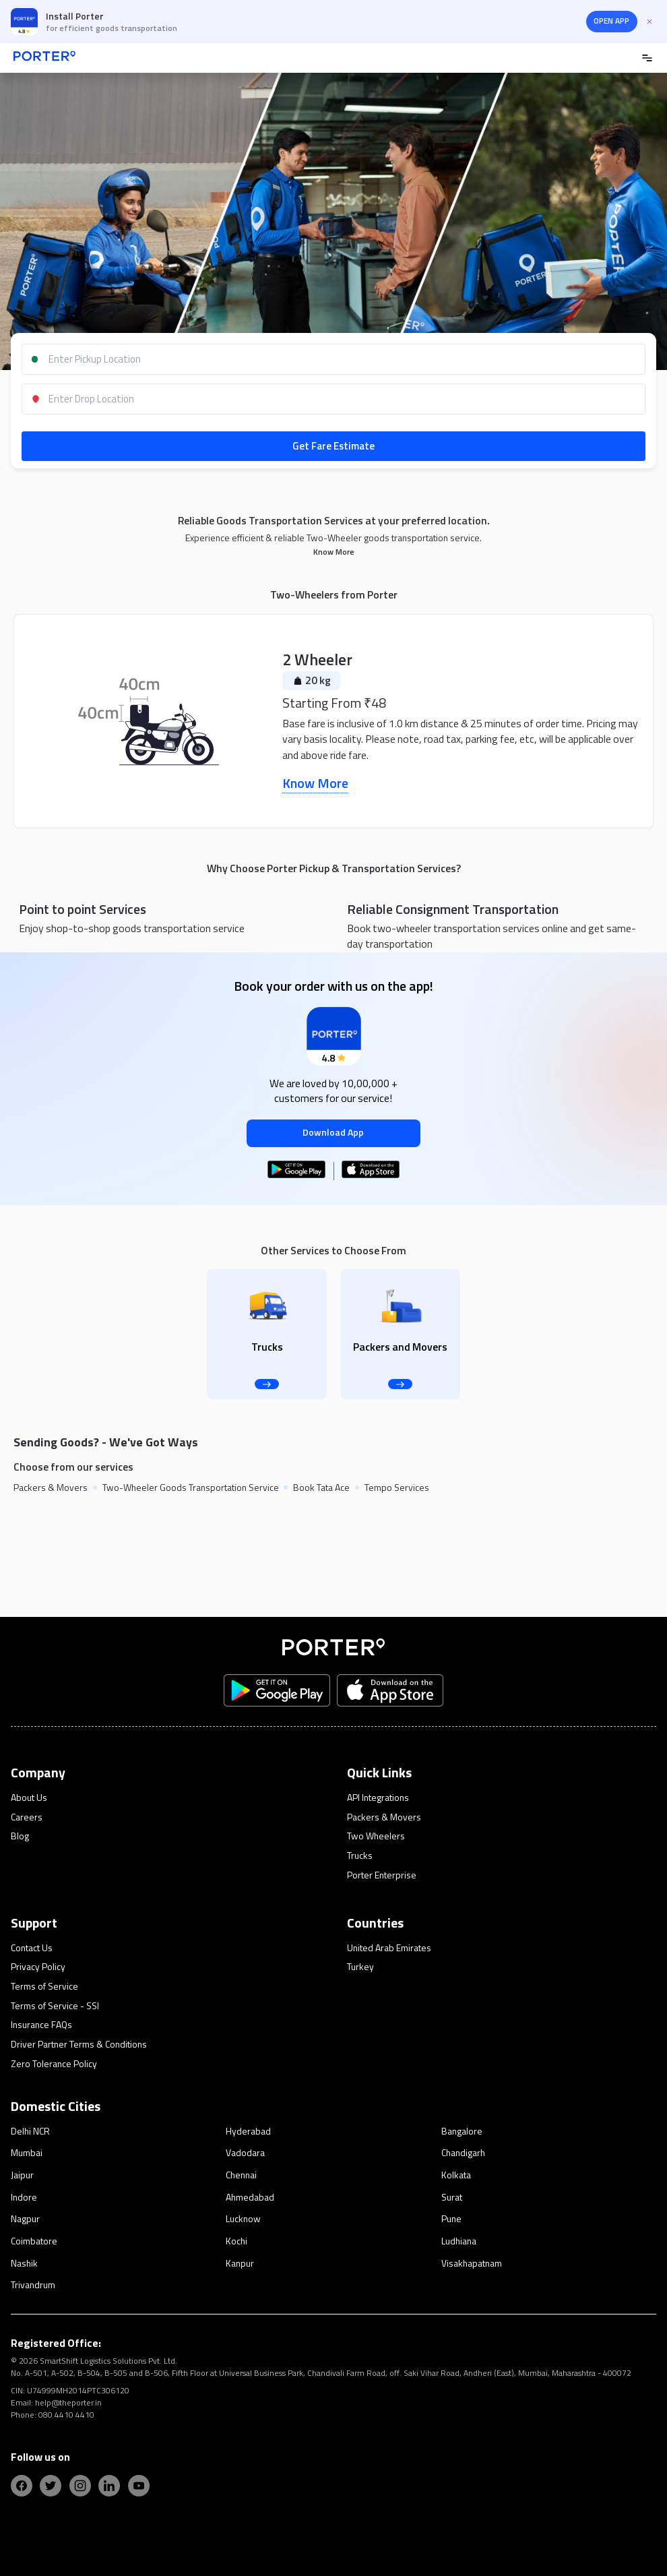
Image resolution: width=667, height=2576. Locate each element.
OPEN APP (611, 21)
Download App (333, 1132)
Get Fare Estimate (333, 446)
